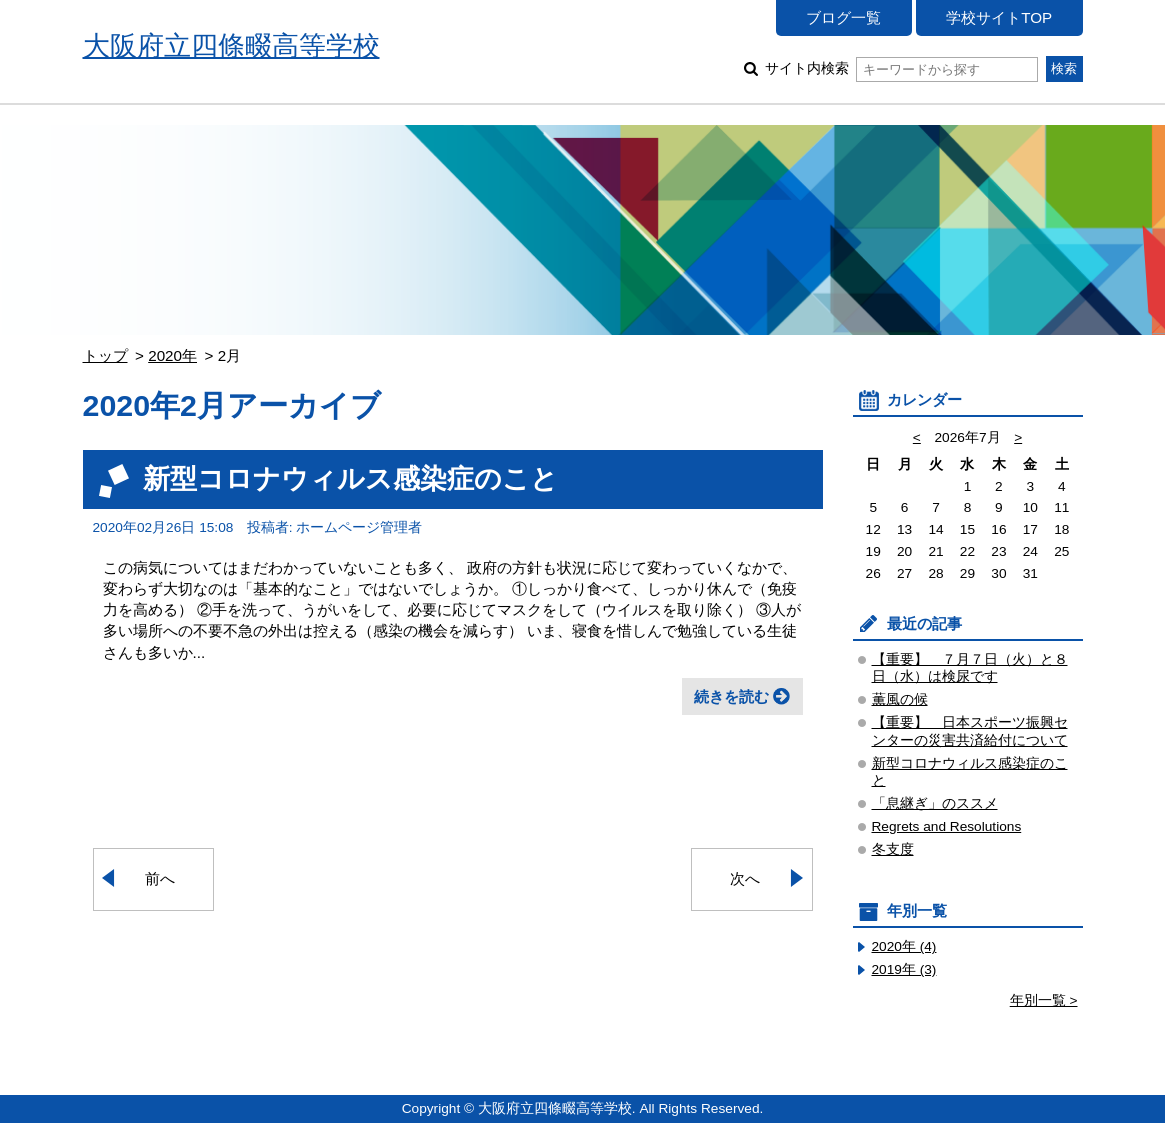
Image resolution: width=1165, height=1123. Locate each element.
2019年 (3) (904, 969)
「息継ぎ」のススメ (935, 803)
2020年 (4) (904, 946)
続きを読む (731, 696)
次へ (745, 878)
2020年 (172, 355)
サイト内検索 (901, 68)
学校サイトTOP (999, 17)
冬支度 (893, 849)
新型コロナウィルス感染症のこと (350, 478)
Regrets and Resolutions (947, 826)
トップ (105, 355)
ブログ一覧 (843, 17)
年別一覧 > (1044, 1000)
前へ (160, 878)
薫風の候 (900, 699)
